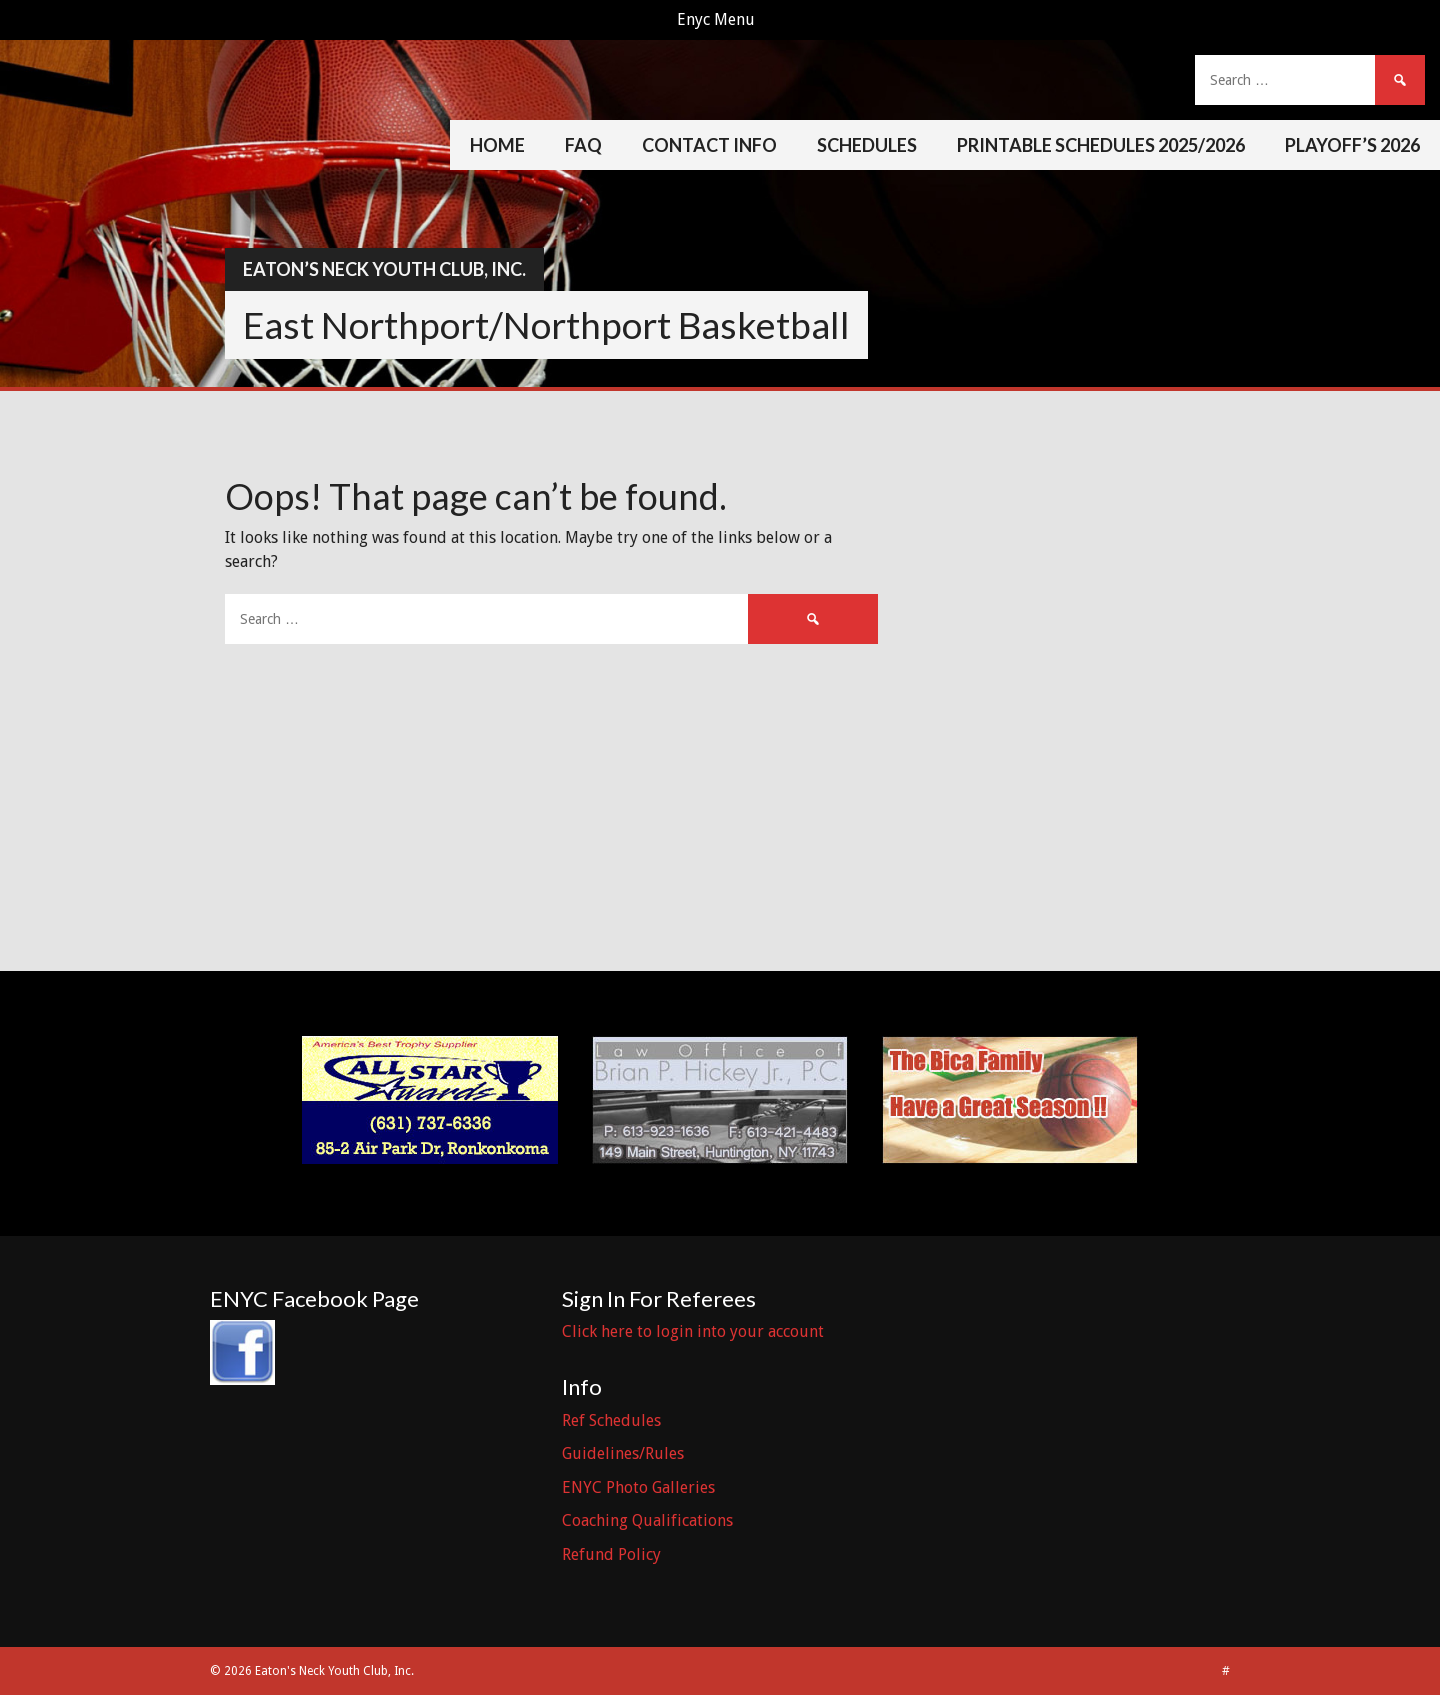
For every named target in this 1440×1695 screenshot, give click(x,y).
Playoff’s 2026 (1352, 145)
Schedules (867, 145)
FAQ (583, 145)
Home (497, 145)
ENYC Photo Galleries (638, 1487)
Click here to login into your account (693, 1331)
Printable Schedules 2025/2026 (1101, 145)
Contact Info (709, 145)
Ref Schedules (611, 1420)
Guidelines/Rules (623, 1453)
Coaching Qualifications (647, 1520)
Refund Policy (611, 1554)
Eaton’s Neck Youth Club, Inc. (384, 269)
